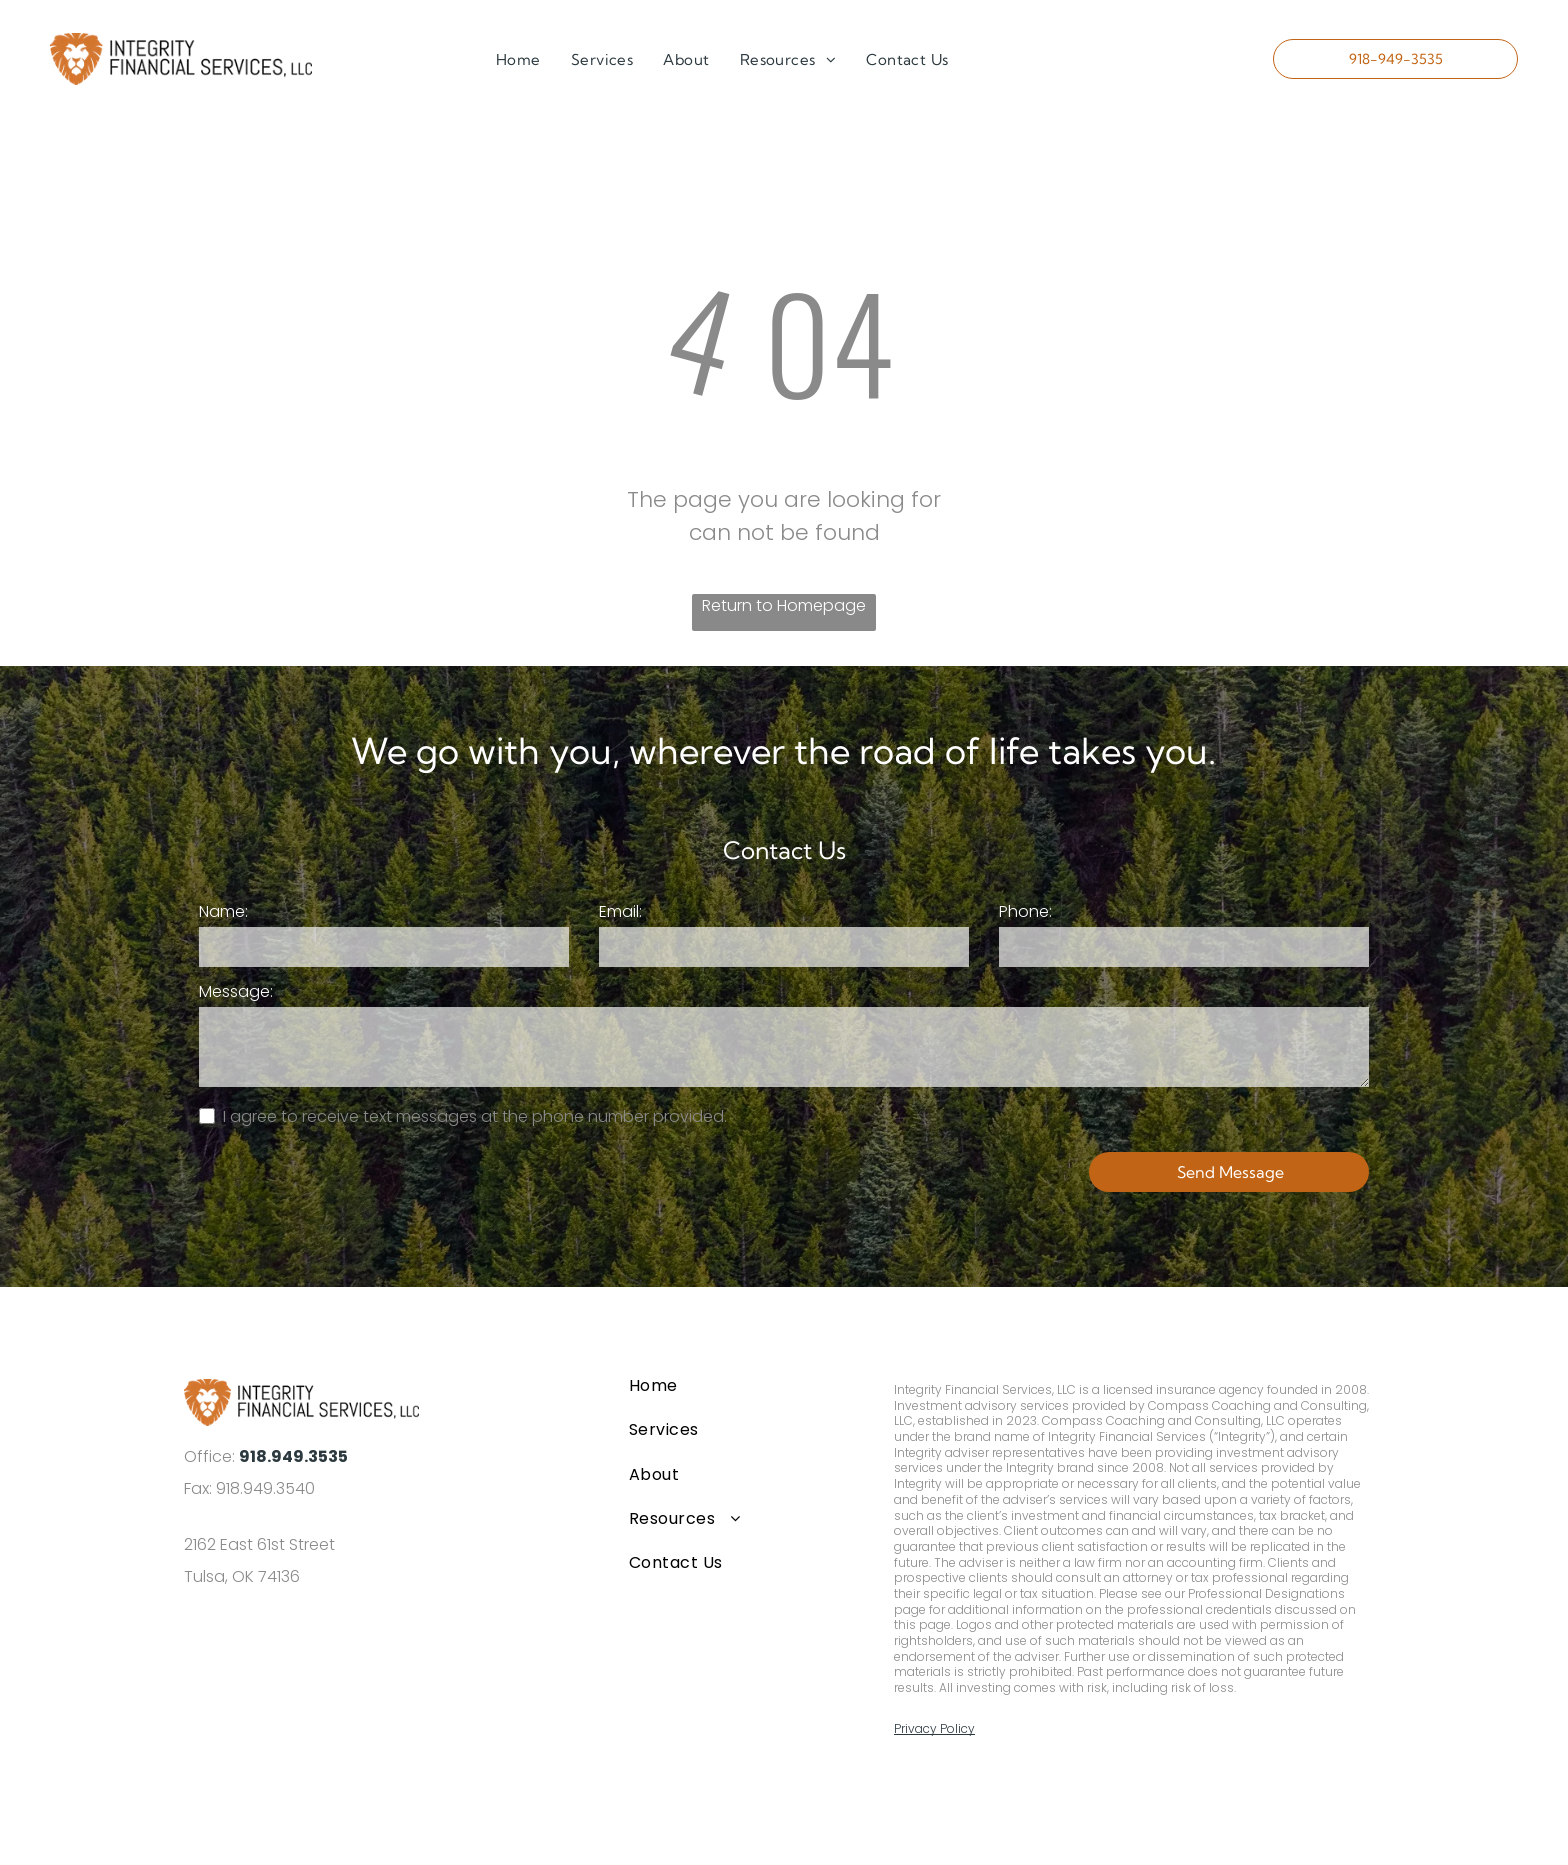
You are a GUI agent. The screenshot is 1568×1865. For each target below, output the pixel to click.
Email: (620, 911)
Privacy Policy (934, 1728)
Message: (236, 991)
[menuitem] (518, 60)
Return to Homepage (784, 605)
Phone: (1025, 911)
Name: (223, 911)
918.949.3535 (293, 1456)
